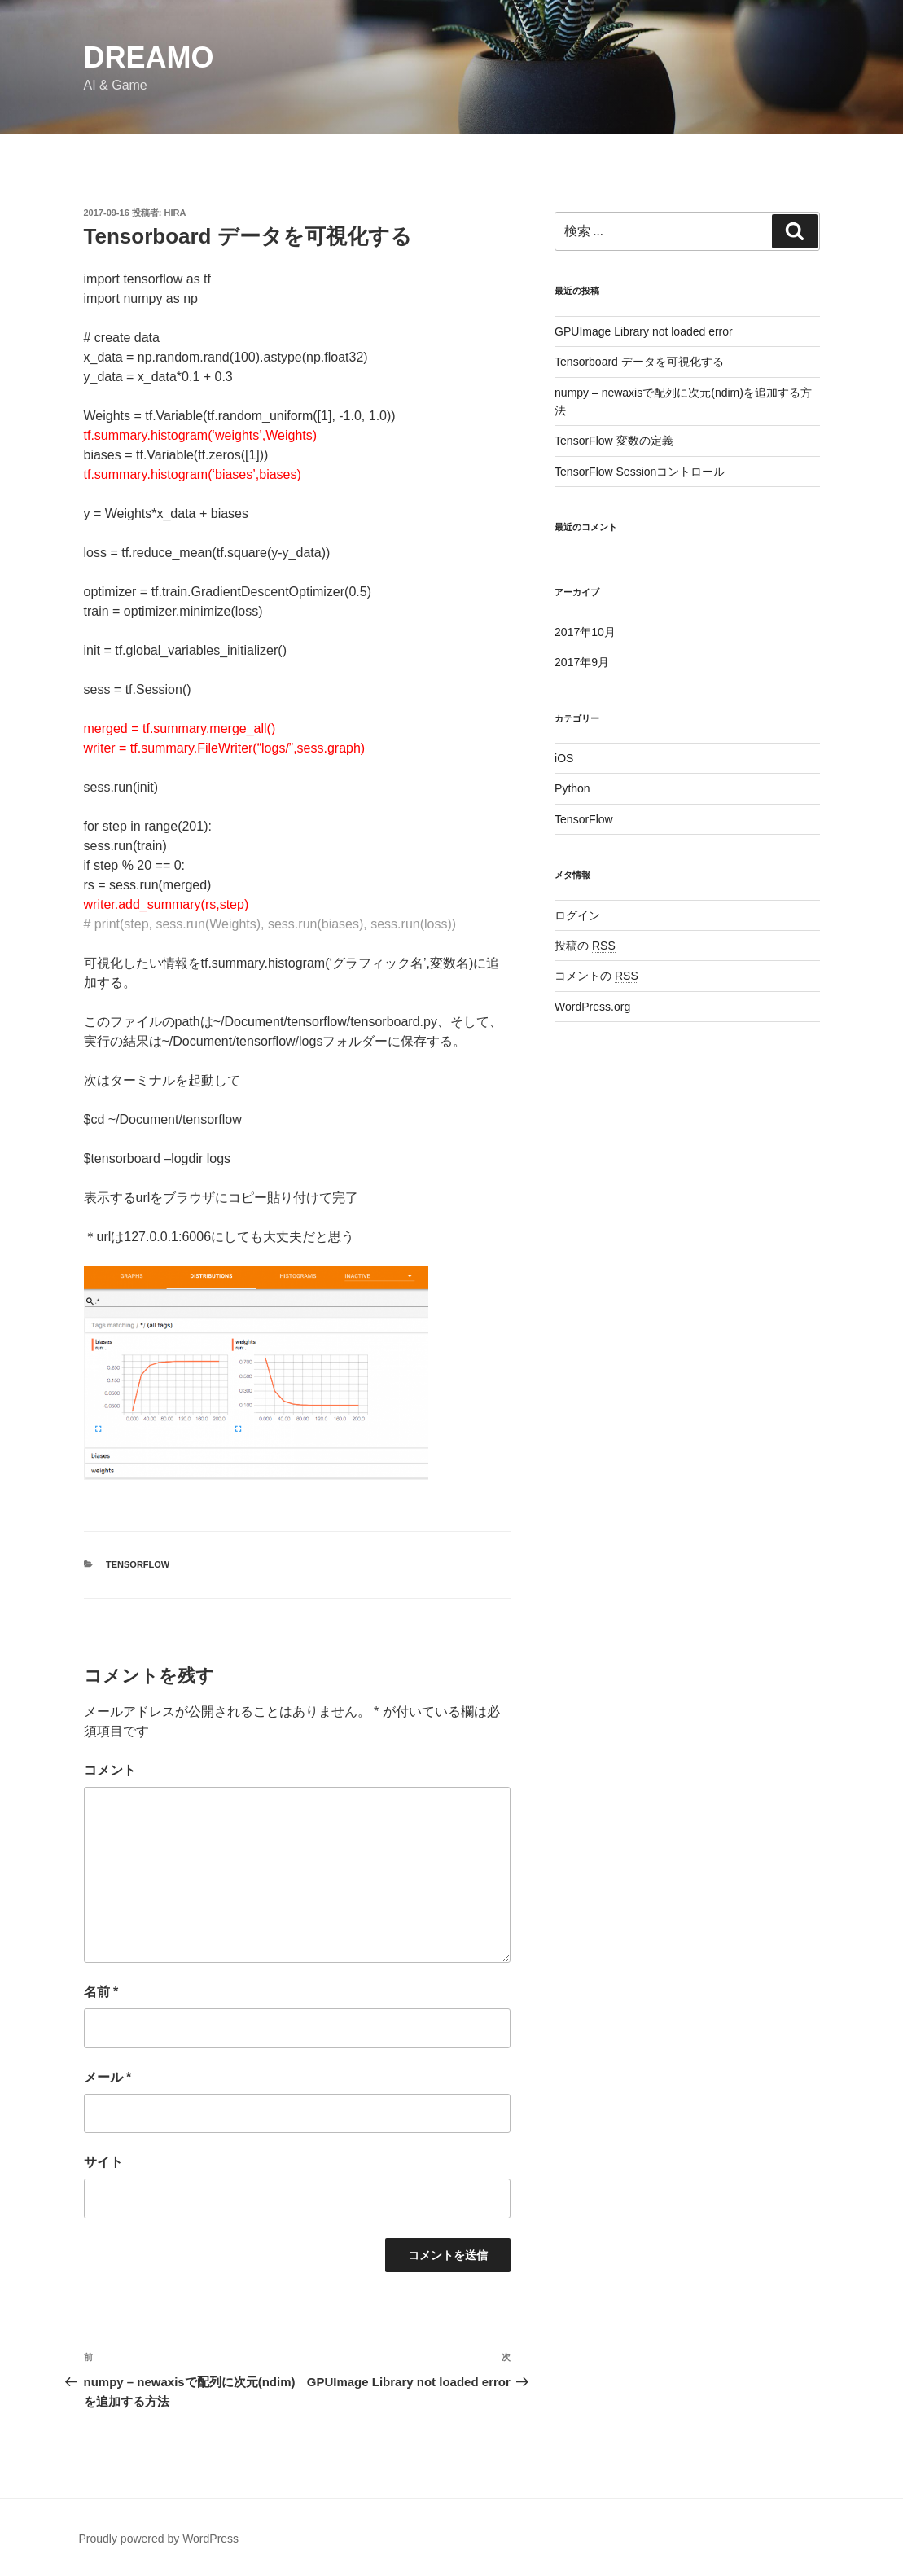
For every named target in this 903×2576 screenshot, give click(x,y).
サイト (103, 2162)
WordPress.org (592, 1006)
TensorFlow (137, 1564)
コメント (110, 1770)
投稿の (585, 945)
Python (572, 788)
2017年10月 (585, 632)
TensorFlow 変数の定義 (614, 440)
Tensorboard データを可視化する (639, 361)
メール (108, 2077)
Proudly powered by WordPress (159, 2538)
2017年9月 (582, 662)
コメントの (596, 975)
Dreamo (149, 57)
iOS (564, 758)
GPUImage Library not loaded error (644, 331)
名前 (101, 1992)
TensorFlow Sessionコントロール (640, 471)
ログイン (577, 915)
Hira (175, 212)
